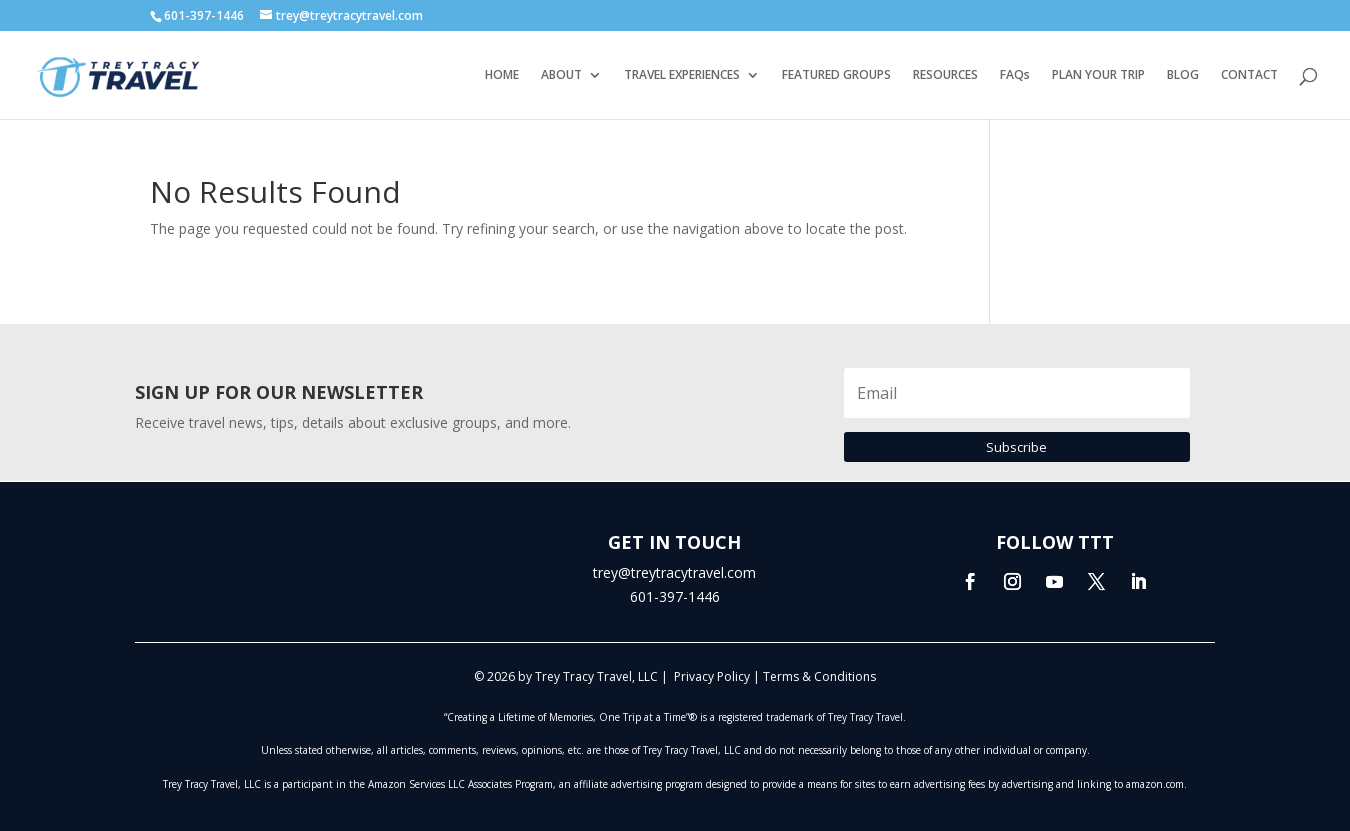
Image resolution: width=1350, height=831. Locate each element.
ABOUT (561, 75)
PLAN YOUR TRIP (1098, 75)
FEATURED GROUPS (836, 75)
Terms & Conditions (819, 676)
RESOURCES (945, 75)
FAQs (1015, 75)
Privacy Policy (712, 676)
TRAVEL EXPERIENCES (682, 75)
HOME (502, 75)
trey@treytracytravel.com (674, 572)
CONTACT (1249, 75)
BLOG (1183, 75)
